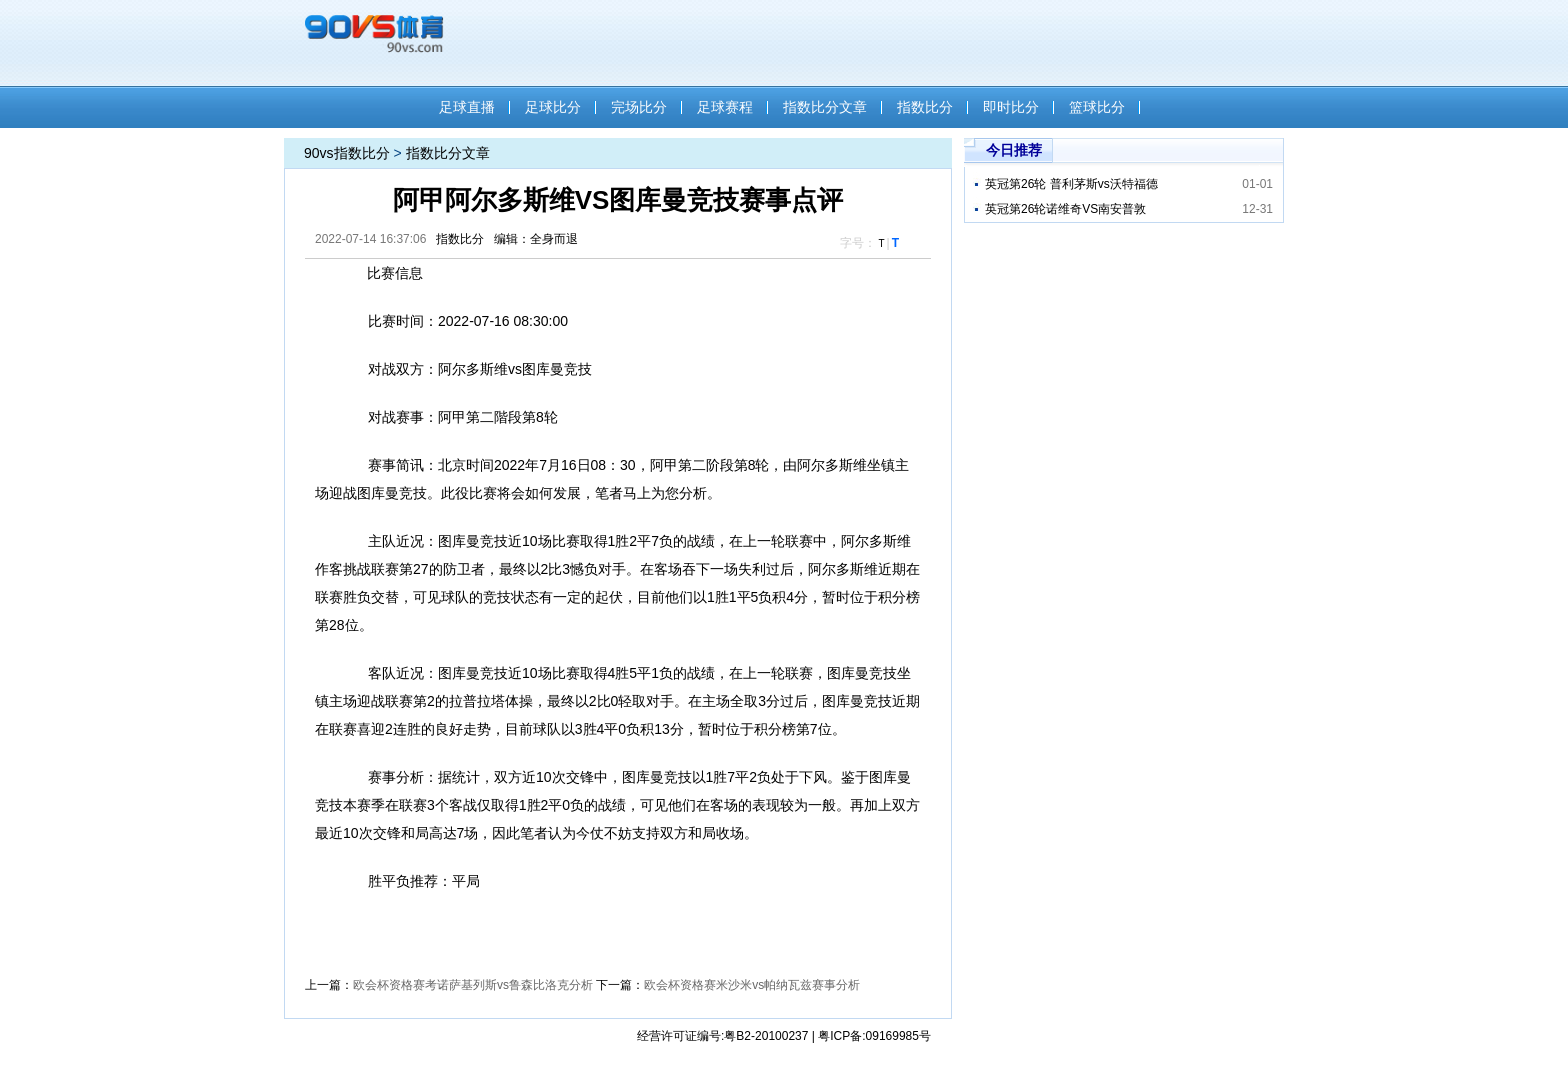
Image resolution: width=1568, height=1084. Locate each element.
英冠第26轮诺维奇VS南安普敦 (1065, 209)
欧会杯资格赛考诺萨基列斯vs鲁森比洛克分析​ (473, 985)
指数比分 (925, 107)
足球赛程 (725, 107)
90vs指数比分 (347, 153)
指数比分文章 (825, 107)
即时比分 (1011, 107)
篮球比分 (1097, 107)
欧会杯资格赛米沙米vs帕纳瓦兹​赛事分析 (752, 985)
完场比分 (639, 107)
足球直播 (467, 107)
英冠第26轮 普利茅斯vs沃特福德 (1071, 184)
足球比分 (553, 107)
